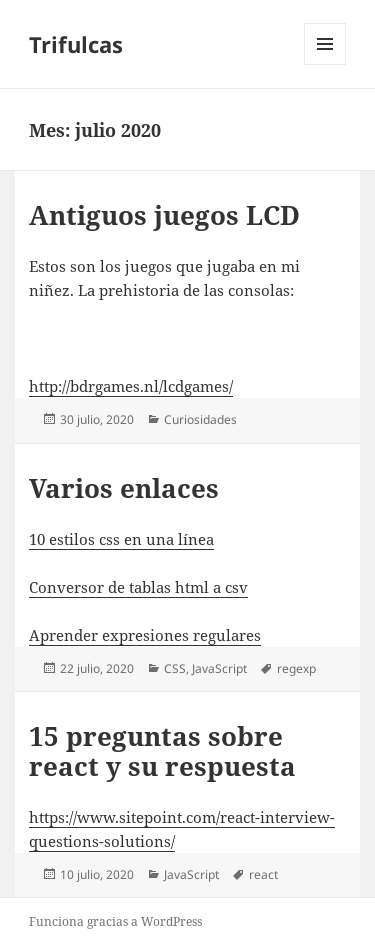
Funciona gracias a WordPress (115, 921)
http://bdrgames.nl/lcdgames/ (131, 386)
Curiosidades (200, 419)
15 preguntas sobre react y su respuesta (162, 751)
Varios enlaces (124, 488)
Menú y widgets (325, 64)
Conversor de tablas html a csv (138, 587)
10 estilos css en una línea (121, 539)
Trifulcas (76, 44)
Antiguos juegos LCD (164, 215)
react (263, 874)
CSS (175, 668)
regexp (296, 668)
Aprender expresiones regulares (145, 635)
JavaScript (219, 668)
